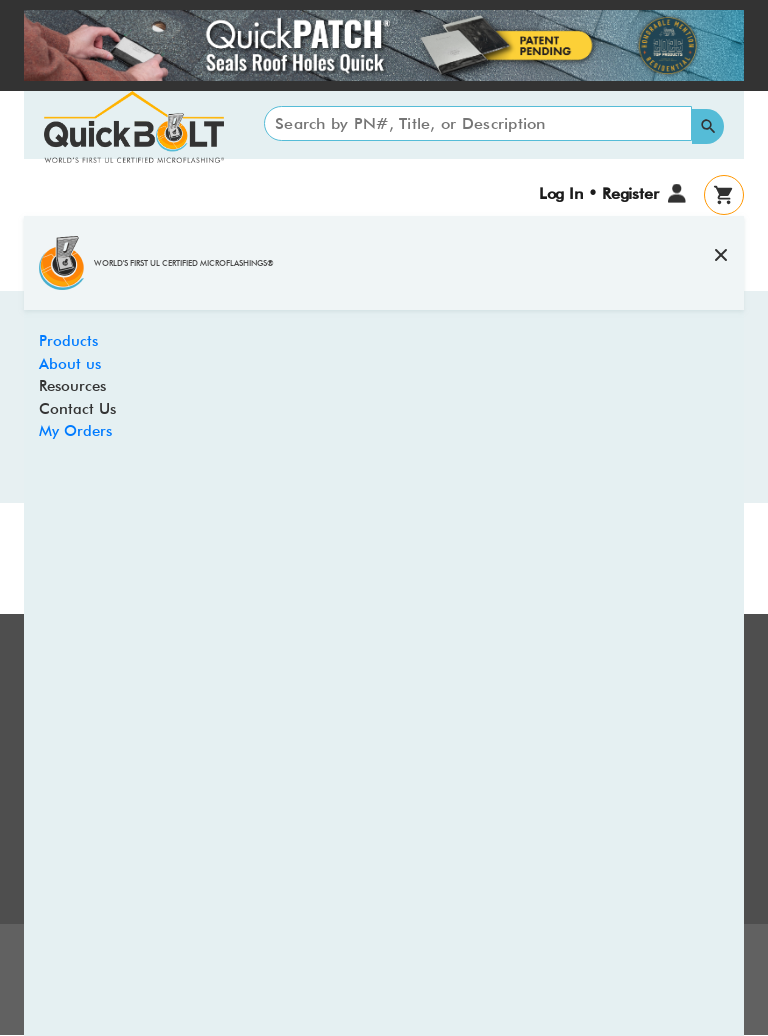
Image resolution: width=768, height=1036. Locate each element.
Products (68, 341)
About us (70, 364)
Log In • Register (599, 193)
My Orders (75, 431)
